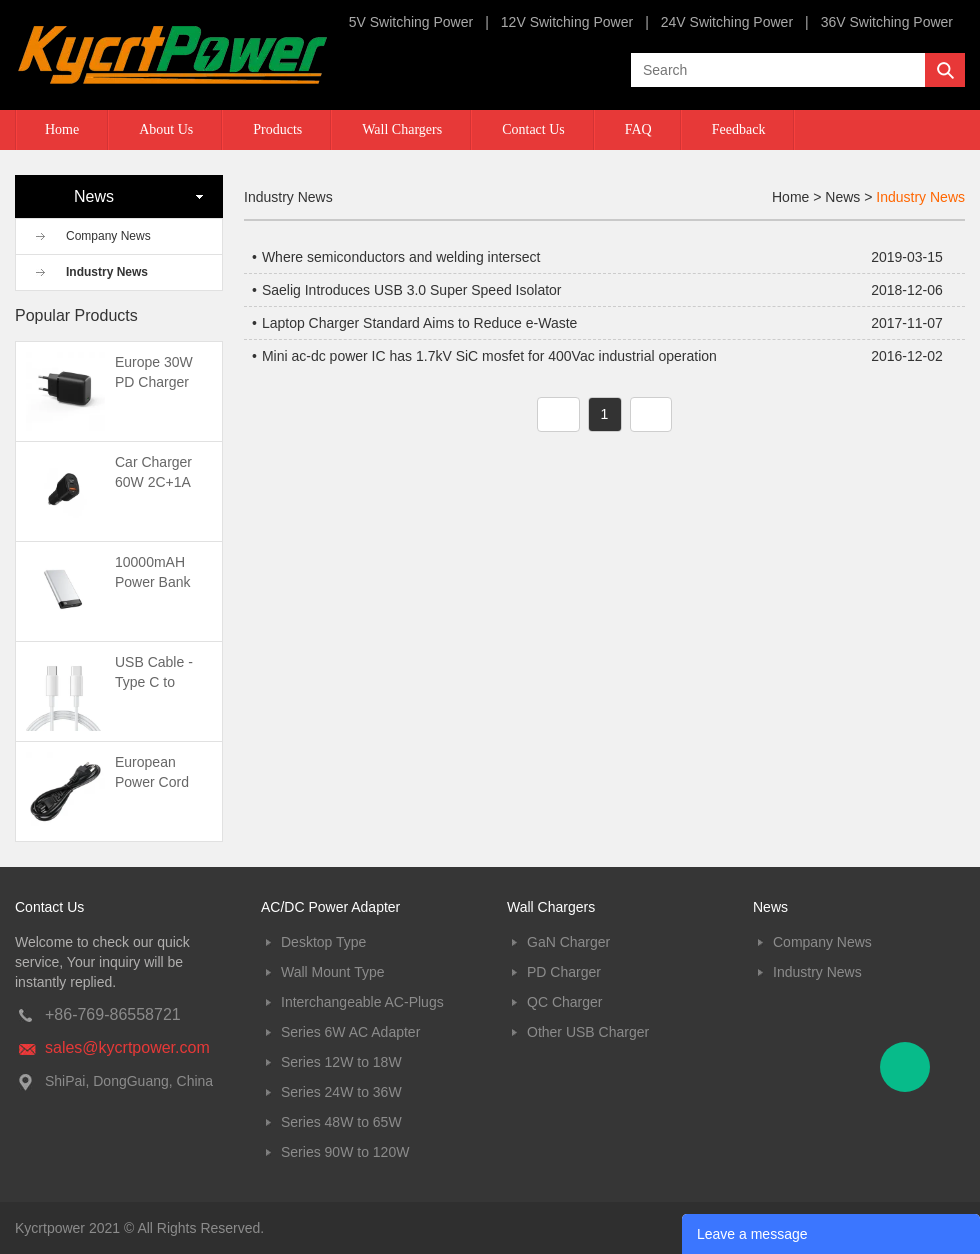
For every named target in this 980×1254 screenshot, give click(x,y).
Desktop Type (323, 942)
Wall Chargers (402, 129)
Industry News (107, 272)
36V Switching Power (887, 22)
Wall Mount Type (333, 972)
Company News (108, 236)
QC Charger (564, 1002)
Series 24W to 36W (341, 1092)
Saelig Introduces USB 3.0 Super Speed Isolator (412, 290)
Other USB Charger (588, 1032)
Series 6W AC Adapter (350, 1032)
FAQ (638, 129)
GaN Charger (568, 942)
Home (62, 129)
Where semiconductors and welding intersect (401, 257)
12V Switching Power (567, 22)
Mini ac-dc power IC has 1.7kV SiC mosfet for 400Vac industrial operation (489, 356)
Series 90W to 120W (345, 1152)
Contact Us (533, 129)
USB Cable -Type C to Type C (154, 682)
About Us (166, 129)
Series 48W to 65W (341, 1122)
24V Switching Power (727, 22)
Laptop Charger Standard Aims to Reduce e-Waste (419, 323)
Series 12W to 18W (341, 1062)
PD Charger (564, 972)
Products (277, 129)
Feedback (739, 129)
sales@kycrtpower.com (127, 1047)
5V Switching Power (411, 22)
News (842, 197)
